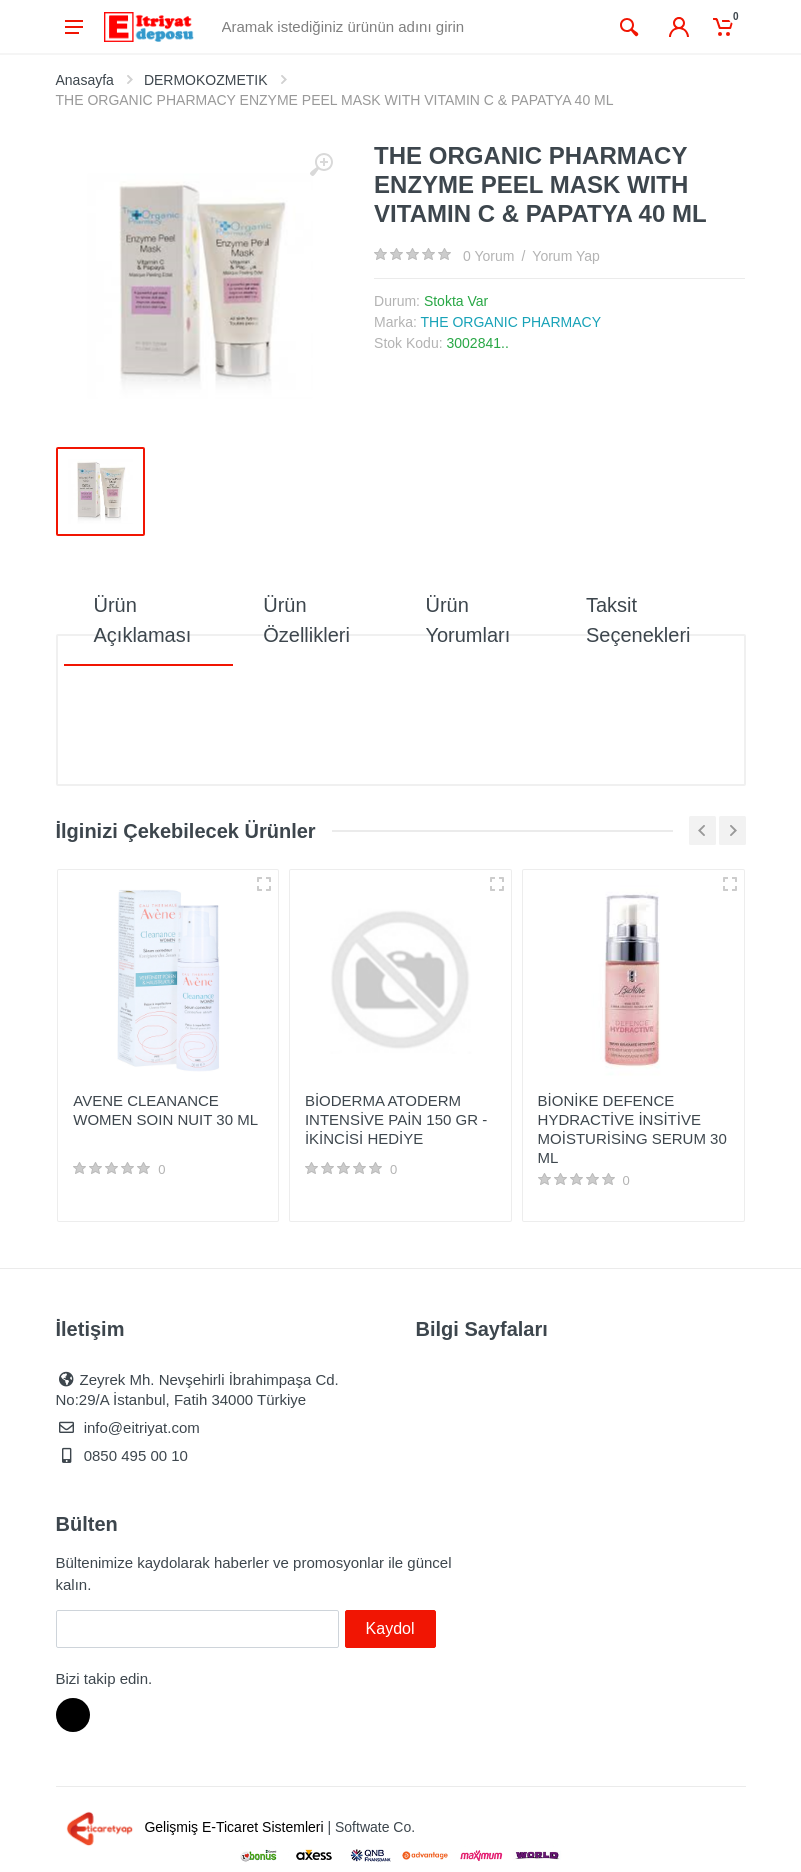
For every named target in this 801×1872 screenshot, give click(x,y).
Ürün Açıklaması (143, 620)
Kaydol (390, 1628)
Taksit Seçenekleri (638, 620)
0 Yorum (488, 256)
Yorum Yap (565, 256)
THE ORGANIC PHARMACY (511, 322)
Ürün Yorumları (467, 620)
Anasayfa (85, 80)
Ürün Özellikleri (306, 620)
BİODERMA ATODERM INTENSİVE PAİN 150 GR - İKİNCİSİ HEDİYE (396, 1119)
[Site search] (410, 27)
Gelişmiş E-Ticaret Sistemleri (192, 1827)
